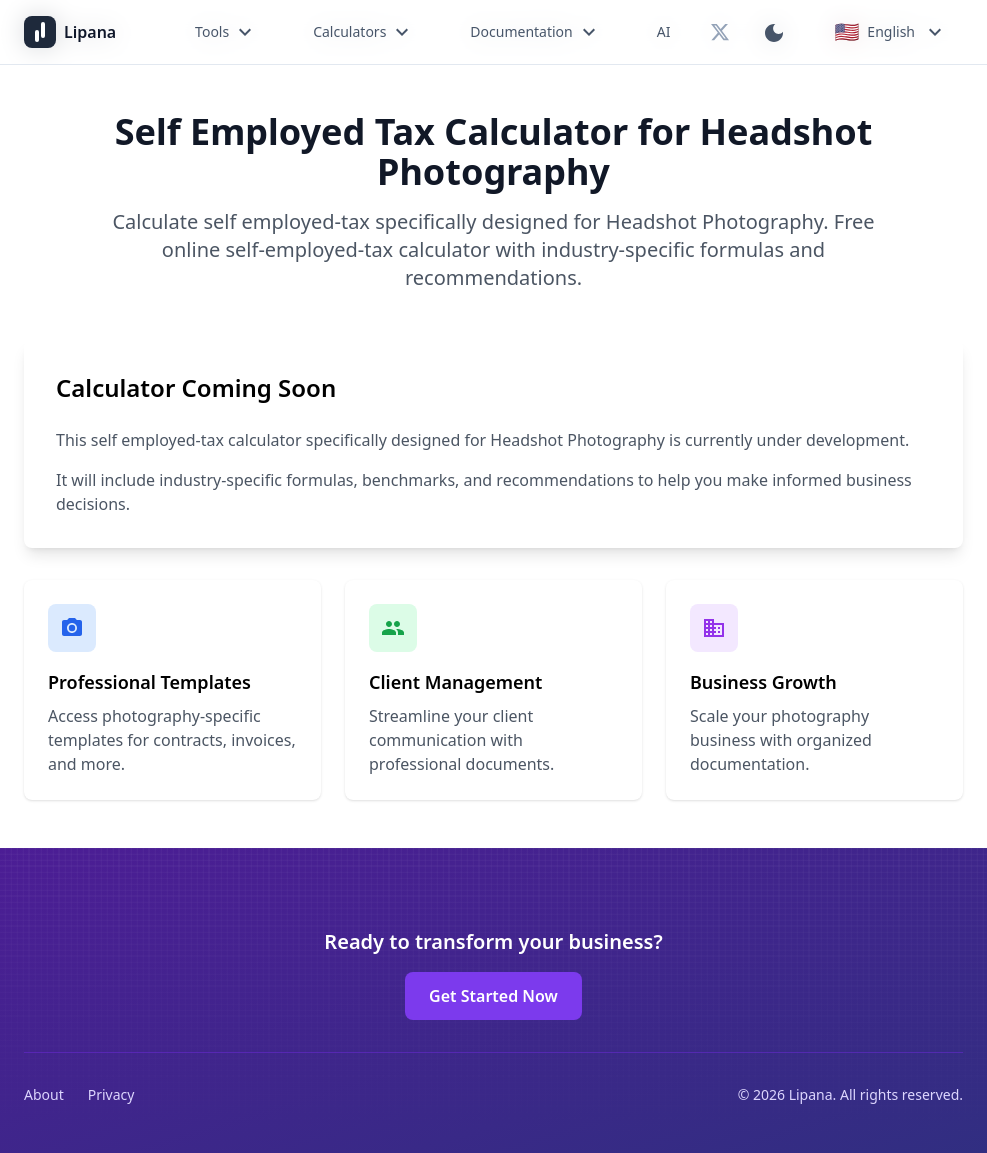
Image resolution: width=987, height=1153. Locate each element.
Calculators (363, 32)
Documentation (535, 32)
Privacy (111, 1094)
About (44, 1094)
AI (664, 31)
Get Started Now (493, 996)
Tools (226, 32)
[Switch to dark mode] (774, 32)
